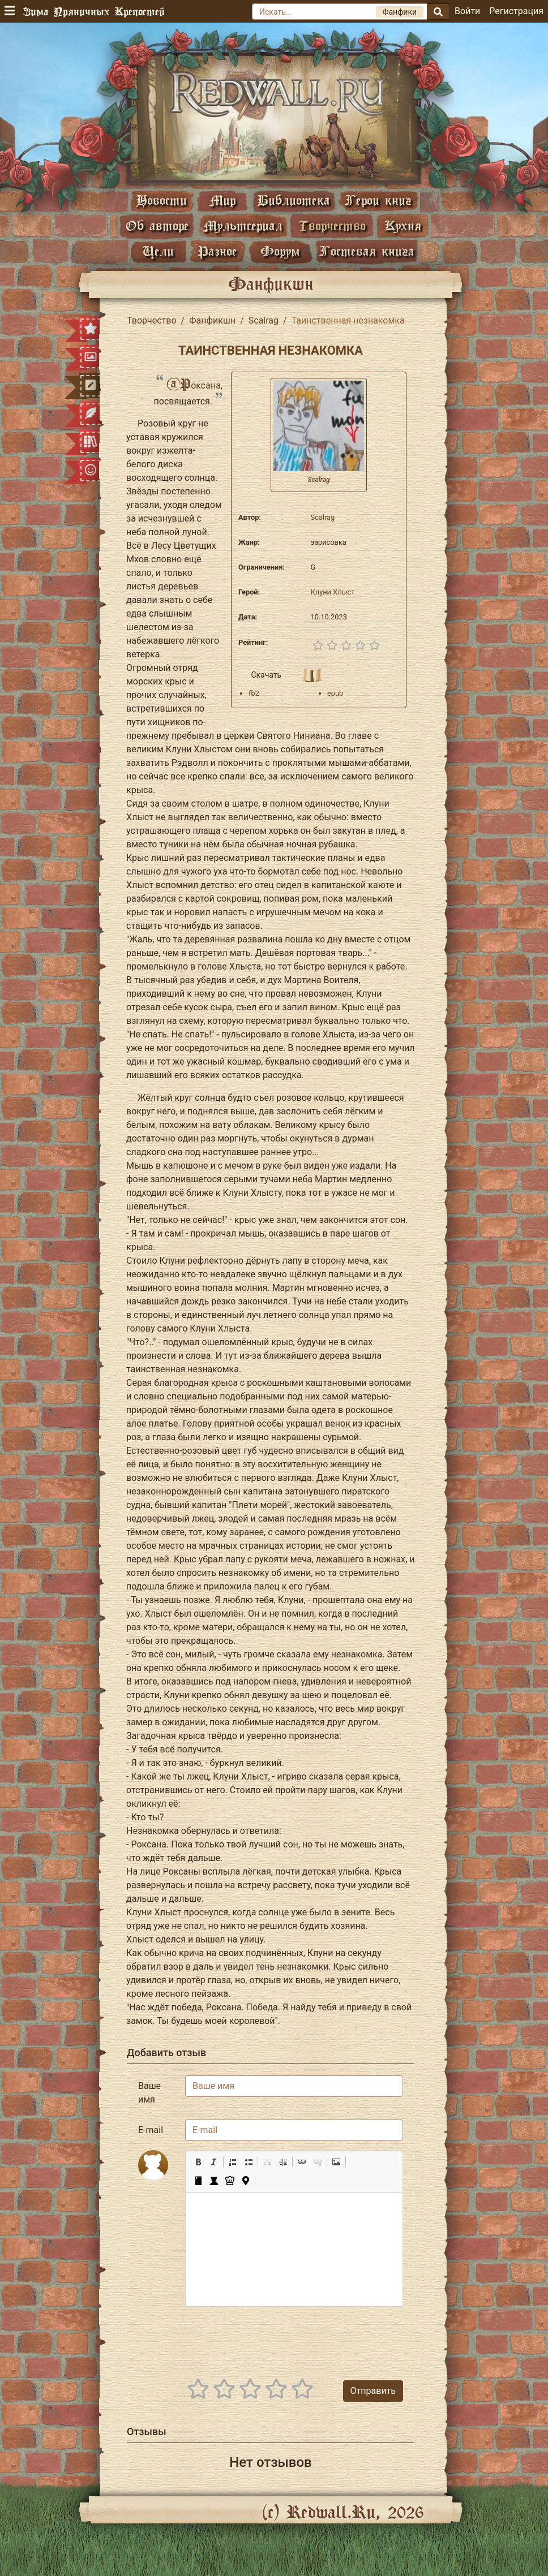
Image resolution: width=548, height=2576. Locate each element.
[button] (198, 2162)
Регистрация (516, 11)
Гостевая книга (366, 251)
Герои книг (378, 200)
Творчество (332, 225)
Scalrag (264, 320)
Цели (158, 251)
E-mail (150, 2130)
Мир (222, 200)
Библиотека (293, 200)
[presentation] (317, 2338)
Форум (280, 251)
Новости (161, 200)
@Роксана (193, 385)
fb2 (254, 693)
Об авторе (157, 225)
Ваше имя (149, 2092)
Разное (217, 251)
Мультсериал (242, 225)
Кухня (402, 225)
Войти (467, 11)
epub (335, 693)
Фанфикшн (212, 320)
